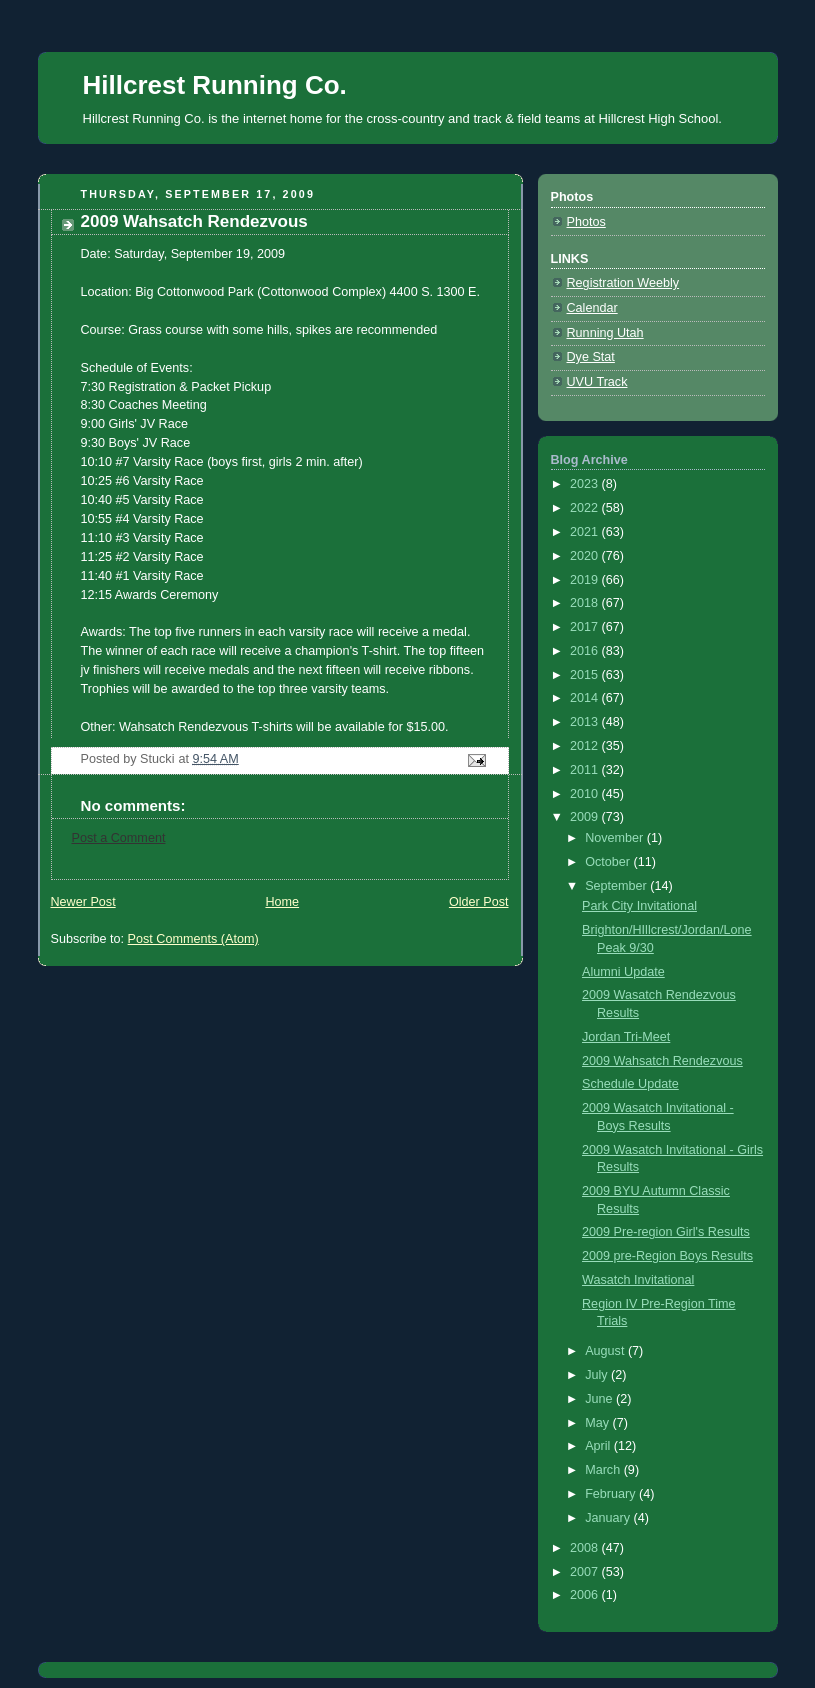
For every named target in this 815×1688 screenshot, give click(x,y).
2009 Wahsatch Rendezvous (662, 1061)
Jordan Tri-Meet (626, 1037)
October (609, 862)
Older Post (479, 902)
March (604, 1470)
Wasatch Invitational (638, 1280)
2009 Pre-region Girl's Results (666, 1232)
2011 (586, 770)
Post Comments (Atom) (193, 939)
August (606, 1351)
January (609, 1518)
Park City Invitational (639, 906)
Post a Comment (119, 838)
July (598, 1375)
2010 (586, 794)
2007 (586, 1572)
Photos (586, 222)
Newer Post (83, 902)
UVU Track (597, 382)
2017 (586, 627)
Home (282, 902)
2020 (586, 556)
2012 (586, 746)
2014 (586, 698)
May (598, 1423)
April (599, 1446)
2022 (586, 508)
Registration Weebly (623, 283)
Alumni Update (623, 972)
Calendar (592, 308)
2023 (586, 484)
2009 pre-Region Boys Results (667, 1256)
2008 (586, 1548)
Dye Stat (591, 357)
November (616, 838)
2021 (586, 532)
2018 (586, 603)
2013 (586, 722)
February (612, 1494)
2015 (586, 675)
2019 (586, 580)
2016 (586, 651)
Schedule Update (630, 1084)
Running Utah (605, 333)
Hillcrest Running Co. (215, 85)
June (600, 1399)
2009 (586, 817)
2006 (586, 1595)
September (617, 886)
